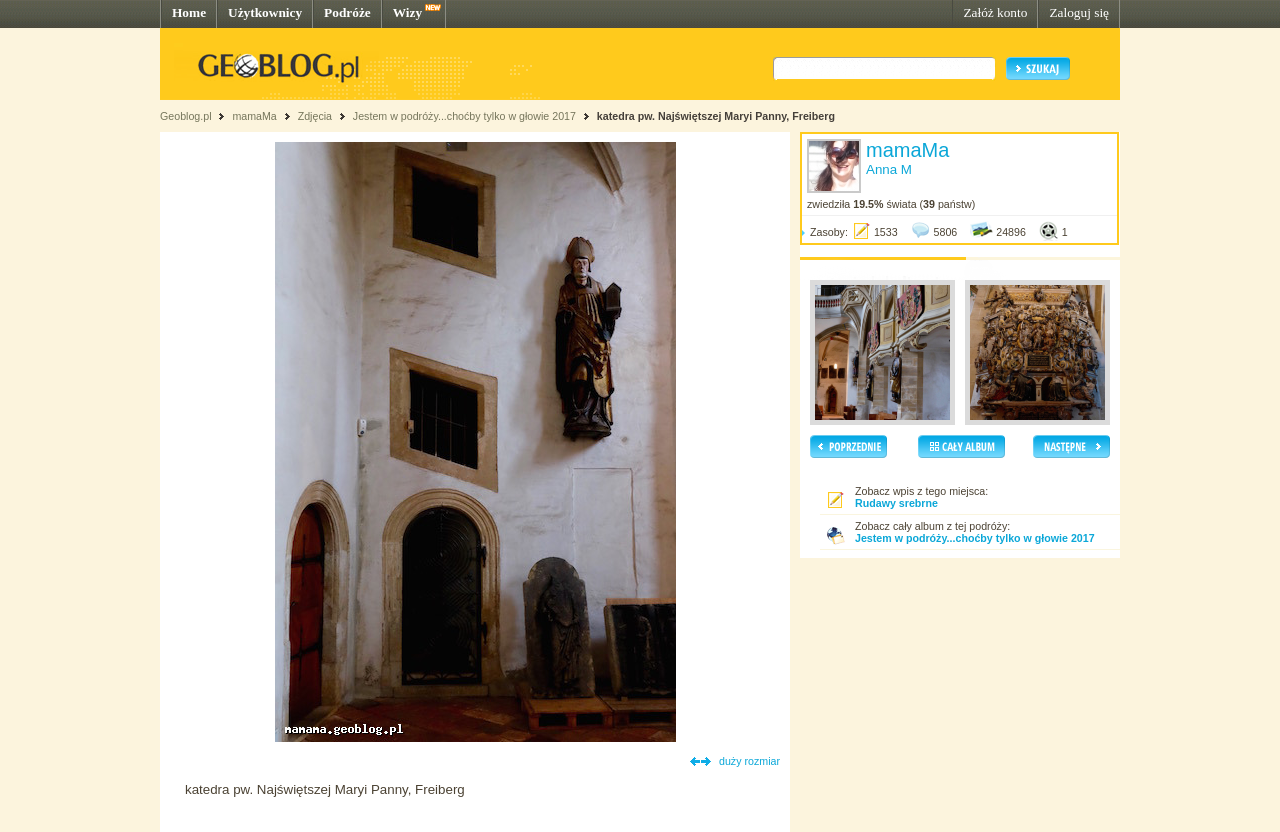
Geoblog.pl (186, 116)
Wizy (407, 12)
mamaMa (254, 116)
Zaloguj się (1079, 12)
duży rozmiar (749, 761)
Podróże (347, 12)
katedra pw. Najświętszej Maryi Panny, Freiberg (716, 116)
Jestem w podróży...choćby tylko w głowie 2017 (464, 116)
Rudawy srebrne (896, 503)
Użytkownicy (265, 12)
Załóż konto (995, 12)
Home (189, 12)
